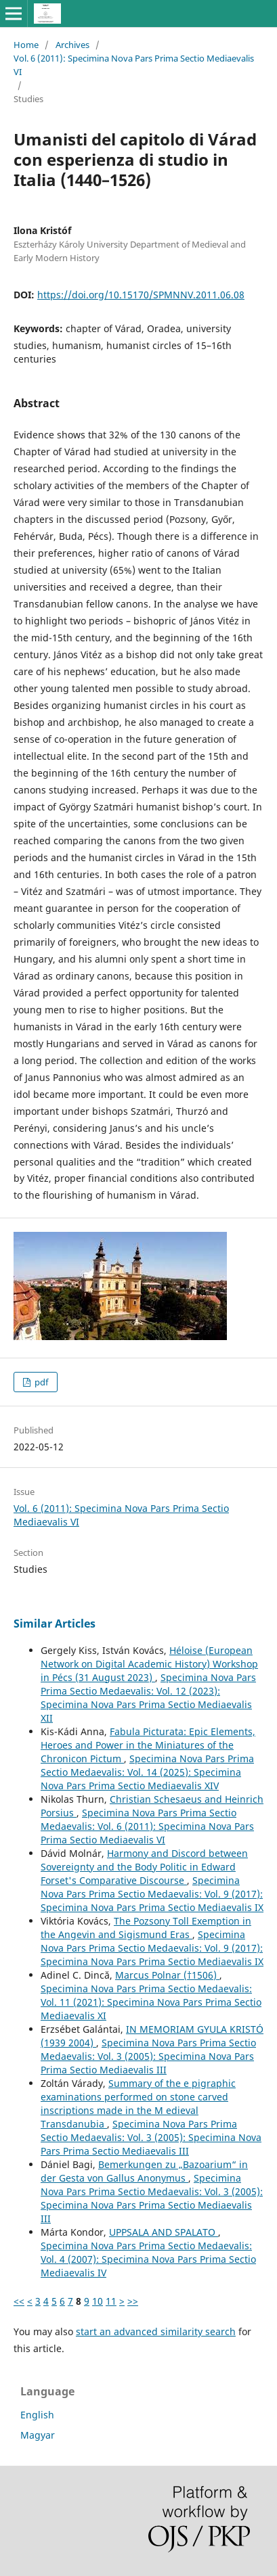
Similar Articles (54, 1623)
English (37, 2414)
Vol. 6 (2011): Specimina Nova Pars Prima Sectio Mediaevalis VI (134, 65)
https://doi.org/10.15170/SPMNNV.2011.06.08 (140, 294)
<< (19, 2301)
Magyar (37, 2435)
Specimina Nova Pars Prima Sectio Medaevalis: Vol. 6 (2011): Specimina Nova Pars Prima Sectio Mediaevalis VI (147, 1826)
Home (26, 45)
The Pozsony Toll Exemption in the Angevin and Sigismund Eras (146, 1927)
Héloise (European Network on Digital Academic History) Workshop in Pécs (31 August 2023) (149, 1664)
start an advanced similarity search (156, 2331)
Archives (72, 45)
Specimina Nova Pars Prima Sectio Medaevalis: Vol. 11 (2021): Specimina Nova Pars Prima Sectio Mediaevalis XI (151, 2002)
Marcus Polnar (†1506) (167, 1975)
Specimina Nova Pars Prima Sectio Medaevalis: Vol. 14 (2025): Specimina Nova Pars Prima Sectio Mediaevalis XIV (147, 1772)
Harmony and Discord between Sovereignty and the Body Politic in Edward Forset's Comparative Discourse (144, 1867)
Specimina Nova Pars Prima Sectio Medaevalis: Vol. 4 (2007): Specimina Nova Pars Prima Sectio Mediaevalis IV (148, 2259)
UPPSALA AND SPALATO (163, 2232)
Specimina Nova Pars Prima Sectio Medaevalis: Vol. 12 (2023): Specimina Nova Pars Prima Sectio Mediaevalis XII (148, 1697)
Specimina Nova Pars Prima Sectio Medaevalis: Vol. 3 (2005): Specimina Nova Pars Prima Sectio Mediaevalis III (148, 2056)
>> (132, 2301)
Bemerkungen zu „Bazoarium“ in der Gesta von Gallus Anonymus (144, 2171)
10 (97, 2301)
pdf (40, 1382)
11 (111, 2301)
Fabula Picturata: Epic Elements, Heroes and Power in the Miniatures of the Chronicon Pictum (148, 1745)
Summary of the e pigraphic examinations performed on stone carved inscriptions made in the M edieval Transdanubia (138, 2103)
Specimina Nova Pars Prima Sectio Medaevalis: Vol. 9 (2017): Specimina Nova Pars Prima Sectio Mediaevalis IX (152, 1894)
